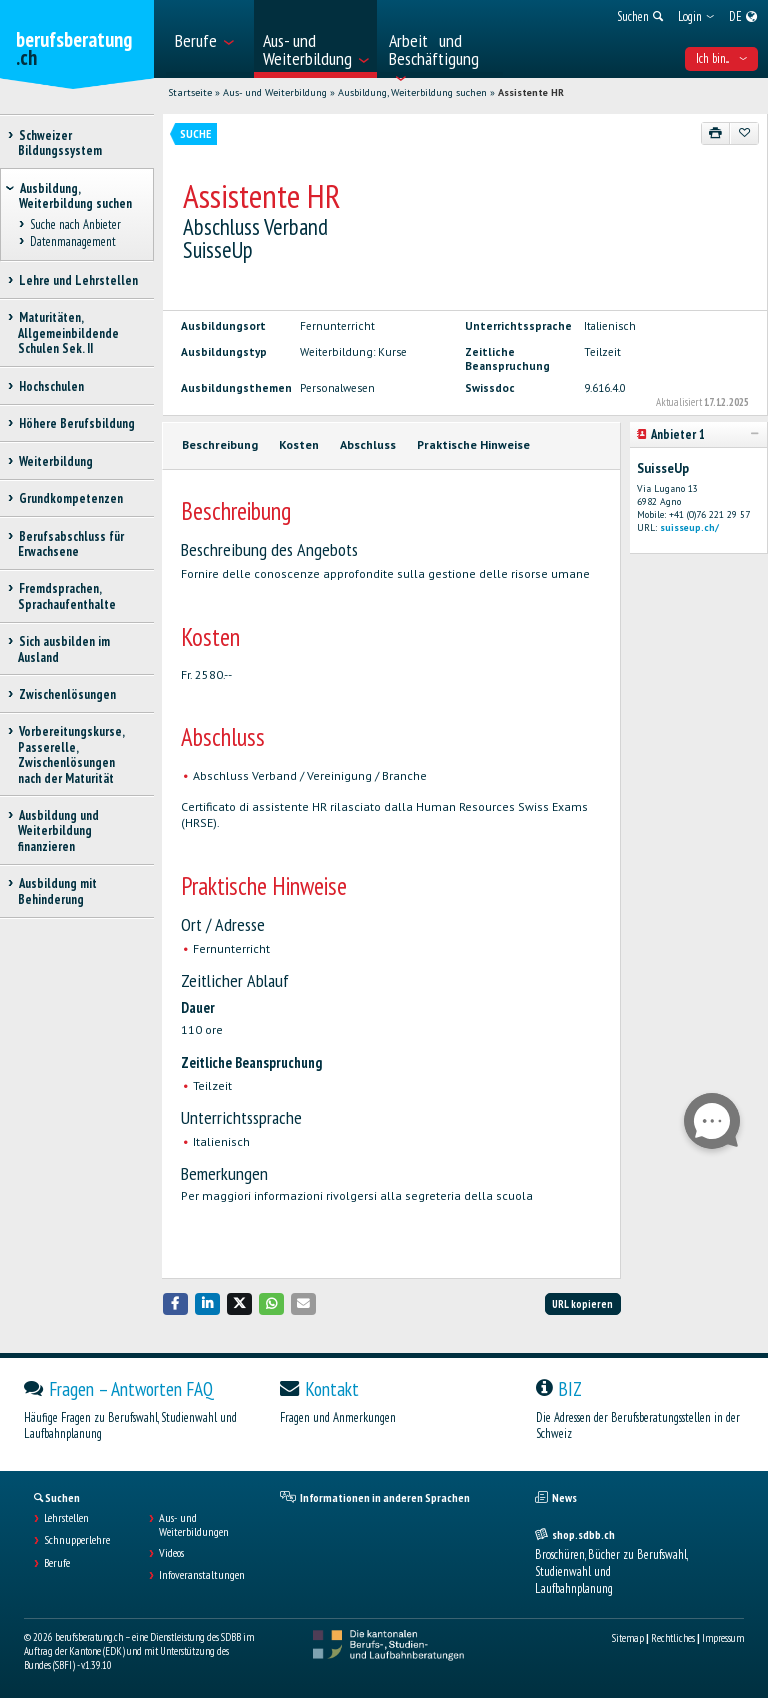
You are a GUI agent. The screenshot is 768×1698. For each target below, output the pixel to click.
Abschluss (368, 444)
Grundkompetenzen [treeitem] (70, 498)
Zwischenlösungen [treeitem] (67, 694)
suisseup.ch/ (689, 527)
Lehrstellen (66, 1518)
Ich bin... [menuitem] (721, 58)
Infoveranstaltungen (202, 1575)
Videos (171, 1553)
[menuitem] (208, 39)
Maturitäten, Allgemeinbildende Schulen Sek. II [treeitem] (68, 333)
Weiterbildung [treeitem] (55, 461)
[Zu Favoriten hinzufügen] (744, 133)
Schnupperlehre (77, 1540)
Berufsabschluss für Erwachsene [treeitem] (71, 544)
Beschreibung (220, 444)
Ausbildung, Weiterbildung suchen (412, 92)
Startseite (190, 92)
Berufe (57, 1563)
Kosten (299, 444)
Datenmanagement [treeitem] (72, 241)
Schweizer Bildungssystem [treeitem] (60, 143)
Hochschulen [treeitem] (51, 386)
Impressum (723, 1638)
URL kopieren (582, 1304)
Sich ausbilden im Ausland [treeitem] (64, 649)
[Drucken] (716, 133)
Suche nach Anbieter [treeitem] (75, 225)
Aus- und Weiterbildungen (194, 1525)
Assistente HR (531, 92)
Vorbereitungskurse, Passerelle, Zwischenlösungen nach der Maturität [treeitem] (71, 754)
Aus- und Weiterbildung (275, 92)
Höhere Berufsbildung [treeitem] (76, 423)
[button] (176, 1303)
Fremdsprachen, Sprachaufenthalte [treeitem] (67, 596)
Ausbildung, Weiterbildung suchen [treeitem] (75, 196)
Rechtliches (673, 1638)
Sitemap (628, 1638)
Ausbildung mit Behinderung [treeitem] (57, 891)
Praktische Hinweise (473, 444)
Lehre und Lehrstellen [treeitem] (78, 280)
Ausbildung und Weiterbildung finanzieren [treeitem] (58, 831)
